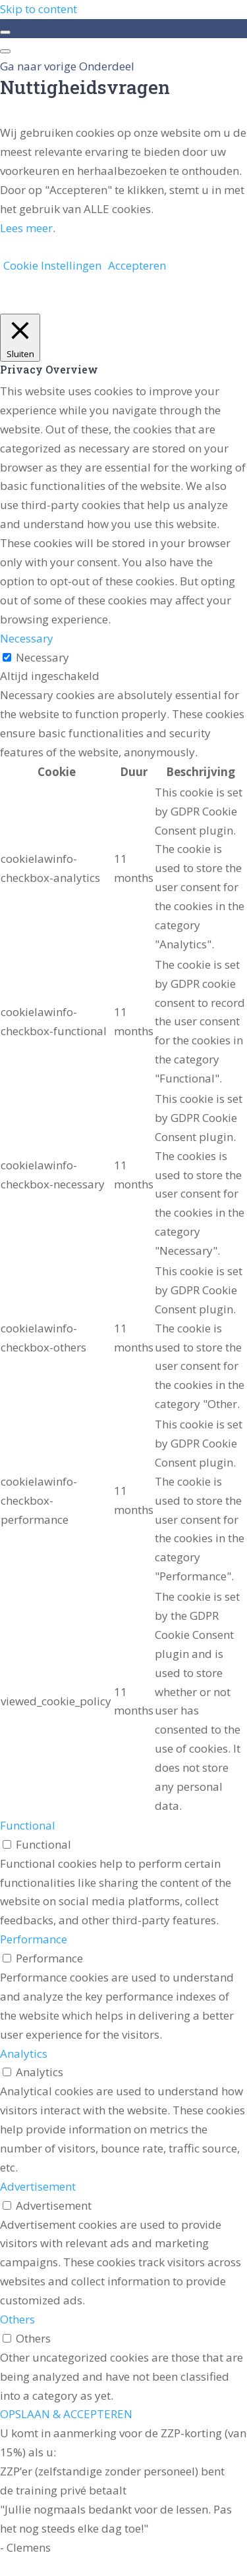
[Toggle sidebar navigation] (5, 32)
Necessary (42, 657)
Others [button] (17, 2319)
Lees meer (26, 227)
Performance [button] (33, 1939)
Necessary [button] (26, 638)
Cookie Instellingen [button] (52, 265)
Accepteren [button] (137, 265)
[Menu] (5, 51)
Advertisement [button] (38, 2186)
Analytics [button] (23, 2053)
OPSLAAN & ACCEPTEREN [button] (66, 2413)
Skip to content (38, 8)
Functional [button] (27, 1825)
